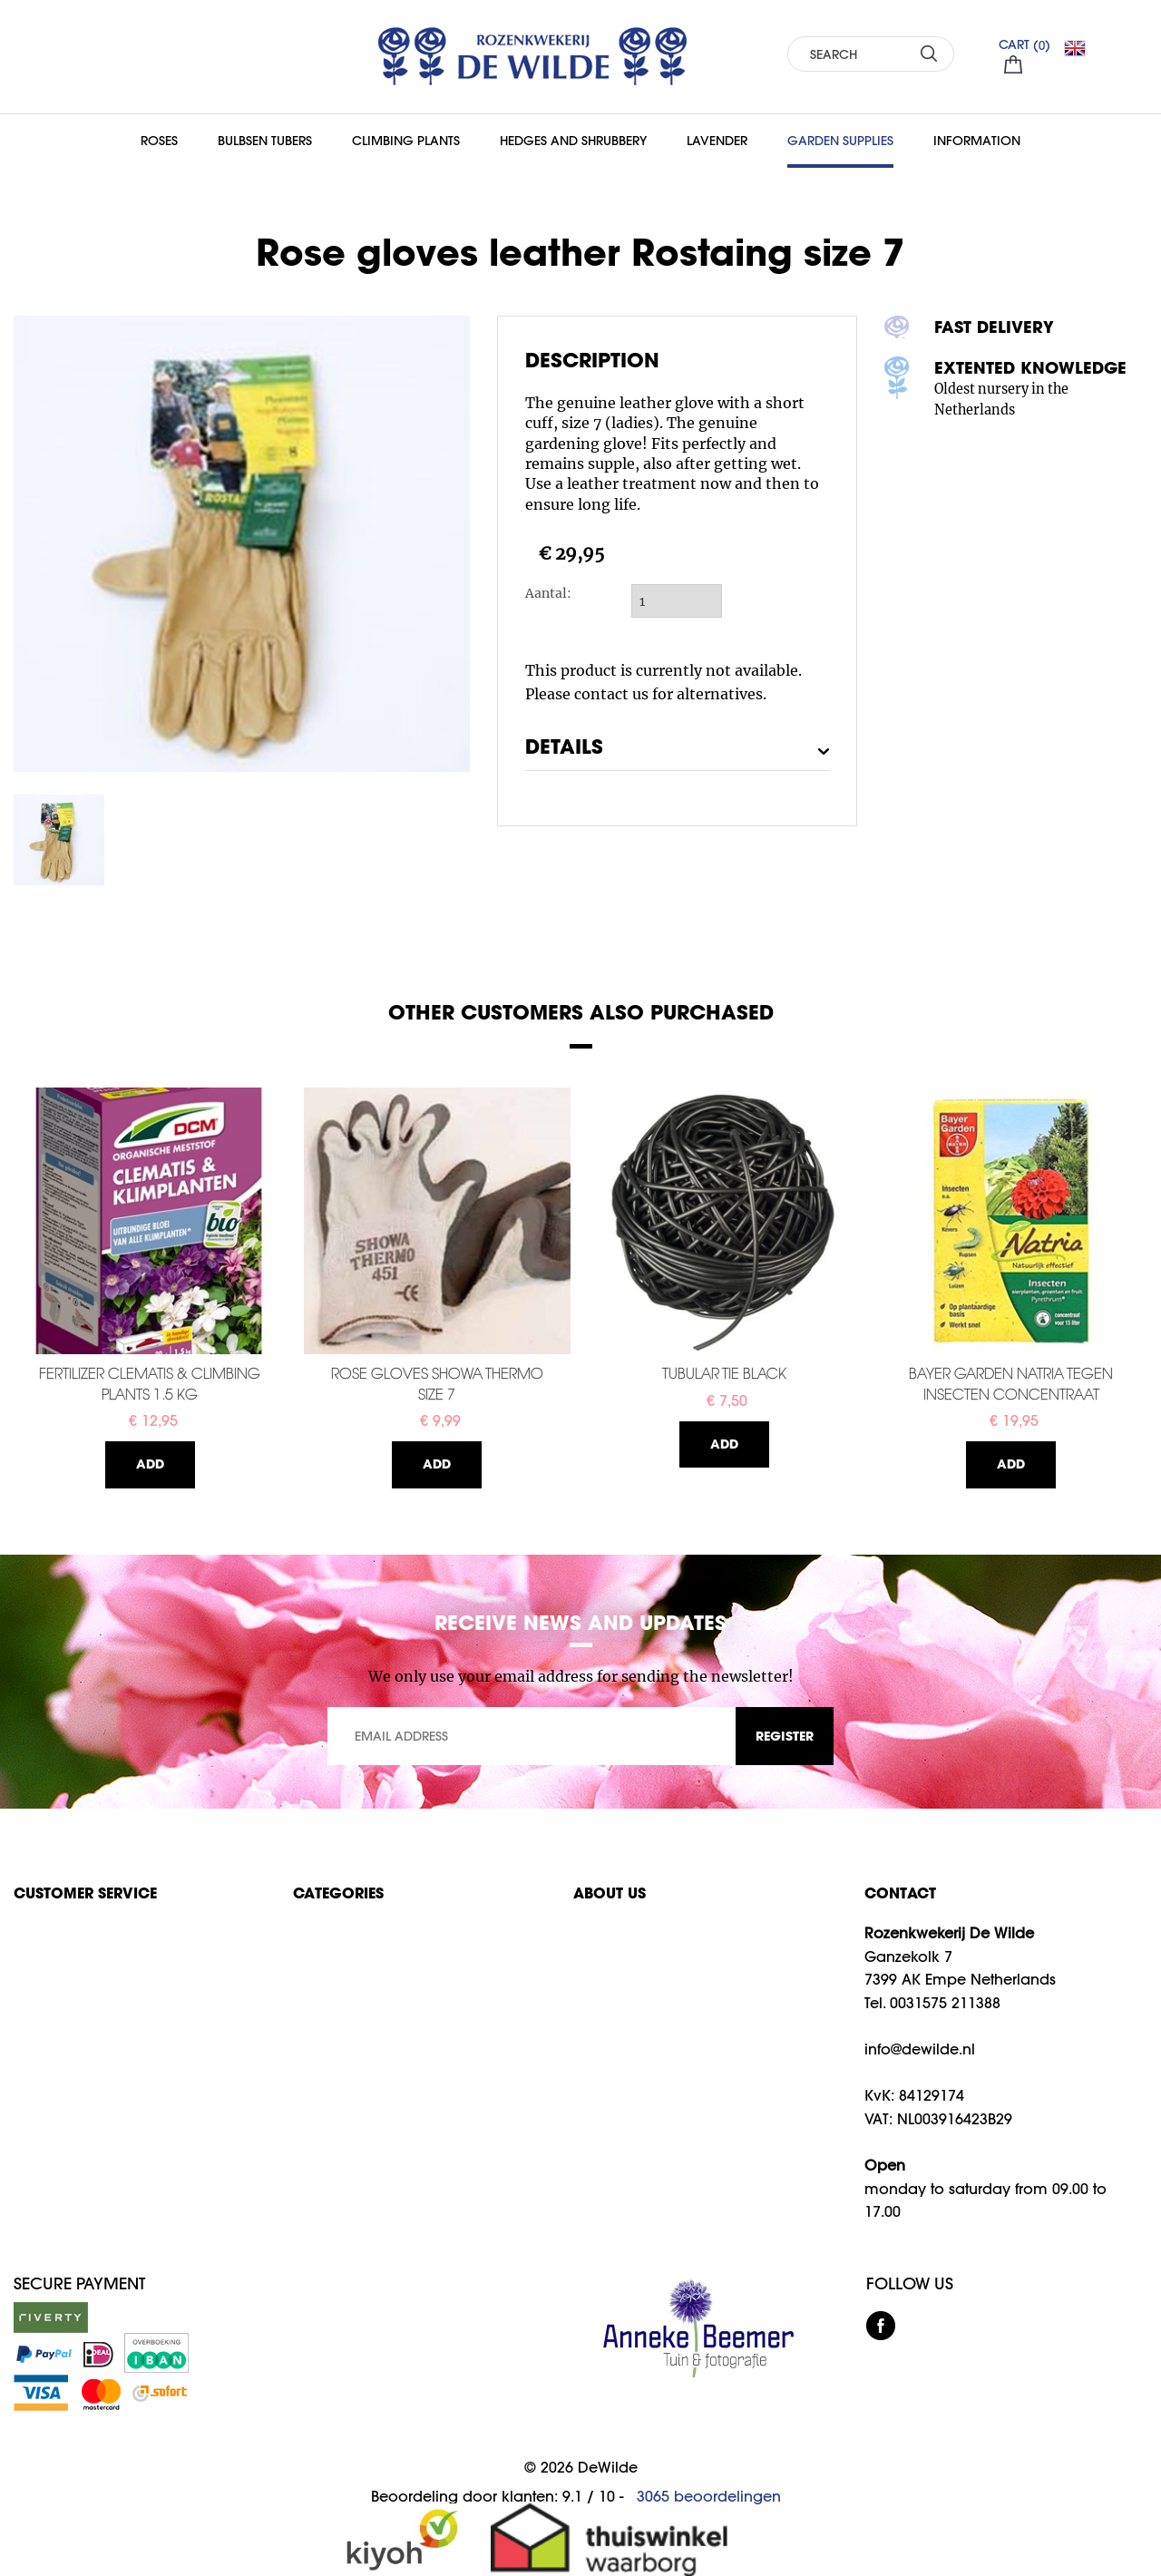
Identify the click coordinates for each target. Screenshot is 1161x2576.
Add (150, 1463)
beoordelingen (709, 2496)
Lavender (717, 140)
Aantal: (548, 593)
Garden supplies (840, 140)
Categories (338, 1892)
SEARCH (929, 53)
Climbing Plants (406, 140)
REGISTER (785, 1735)
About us (609, 1892)
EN (1082, 48)
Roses (159, 140)
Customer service (85, 1892)
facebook (880, 2325)
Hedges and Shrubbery (573, 140)
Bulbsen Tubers (265, 140)
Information (976, 140)
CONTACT (900, 1892)
